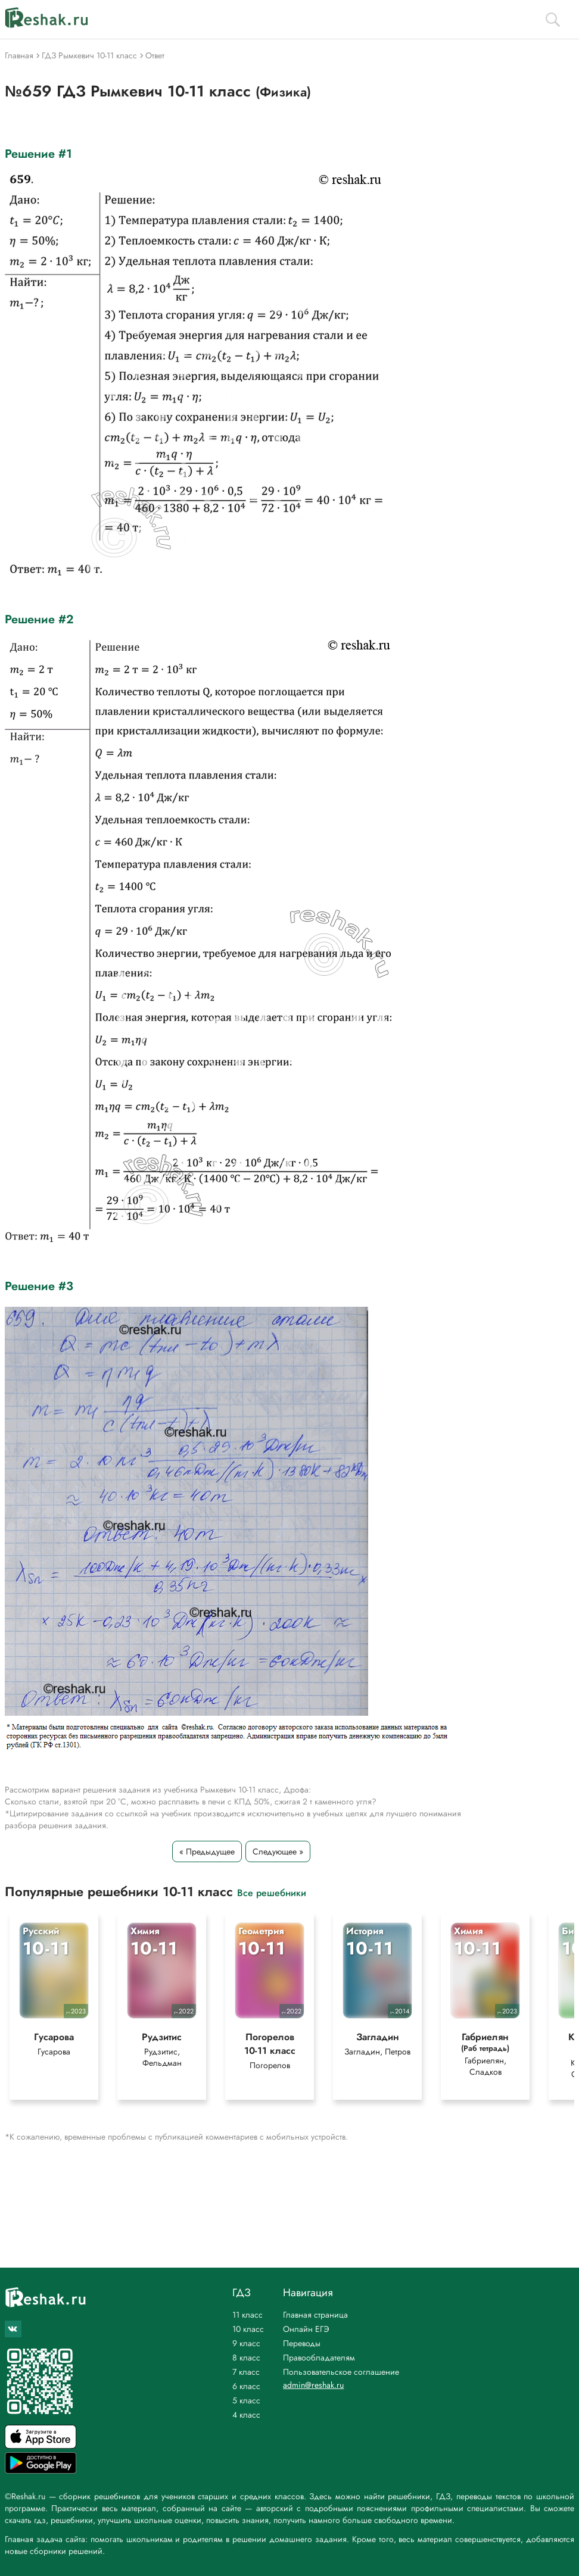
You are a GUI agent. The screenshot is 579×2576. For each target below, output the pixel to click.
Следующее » (278, 1851)
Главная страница (315, 2315)
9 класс (246, 2343)
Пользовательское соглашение (341, 2372)
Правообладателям (319, 2357)
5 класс (246, 2400)
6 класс (246, 2386)
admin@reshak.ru (313, 2385)
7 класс (246, 2372)
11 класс (247, 2315)
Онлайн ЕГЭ (306, 2329)
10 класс (248, 2329)
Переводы (301, 2343)
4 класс (246, 2415)
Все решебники (271, 1892)
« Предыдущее (207, 1851)
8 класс (246, 2357)
